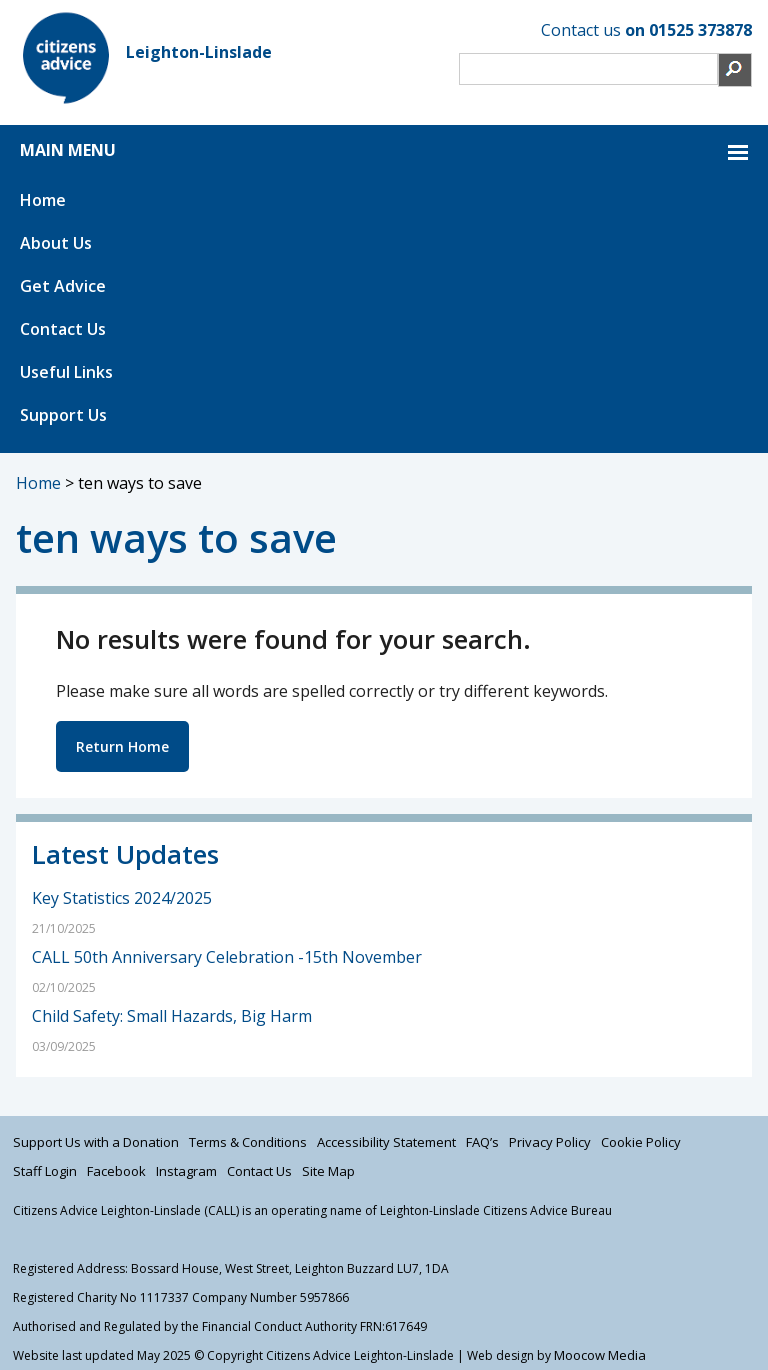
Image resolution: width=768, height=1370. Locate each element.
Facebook (116, 1171)
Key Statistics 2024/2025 (122, 898)
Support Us (63, 415)
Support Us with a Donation (96, 1142)
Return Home (122, 746)
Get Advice (63, 286)
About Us (56, 243)
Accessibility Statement (386, 1142)
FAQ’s (482, 1142)
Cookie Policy (641, 1142)
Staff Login (45, 1171)
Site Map (328, 1171)
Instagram (186, 1171)
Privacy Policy (550, 1142)
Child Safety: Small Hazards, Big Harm (172, 1016)
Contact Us (63, 329)
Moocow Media (600, 1355)
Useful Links (66, 372)
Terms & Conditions (248, 1142)
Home (43, 200)
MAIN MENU (68, 150)
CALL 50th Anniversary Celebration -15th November (229, 957)
